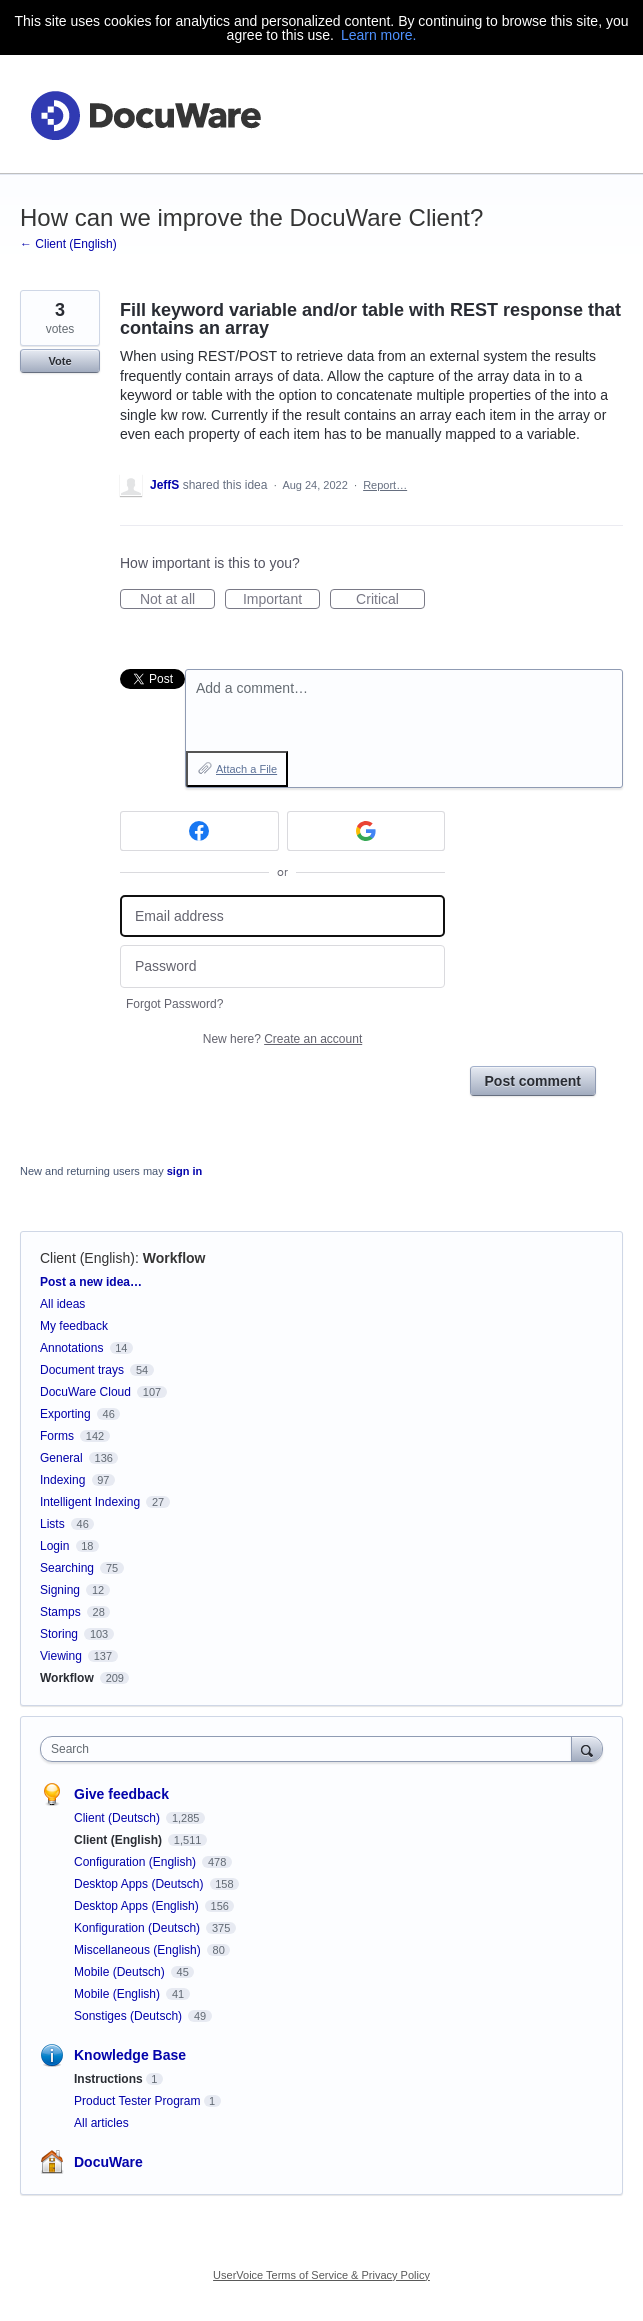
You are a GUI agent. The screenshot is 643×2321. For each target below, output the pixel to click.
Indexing (62, 1480)
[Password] (282, 966)
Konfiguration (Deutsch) (138, 1928)
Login (54, 1546)
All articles (101, 2123)
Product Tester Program (137, 2101)
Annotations (71, 1348)
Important (281, 600)
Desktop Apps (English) (138, 1906)
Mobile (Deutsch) (121, 1972)
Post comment (533, 1081)
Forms (57, 1436)
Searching (67, 1568)
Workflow (174, 1258)
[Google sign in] (366, 831)
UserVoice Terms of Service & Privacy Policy (321, 2275)
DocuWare (108, 2162)
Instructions (108, 2079)
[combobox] (310, 1749)
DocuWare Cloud (85, 1392)
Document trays (82, 1370)
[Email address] (282, 916)
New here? (282, 1039)
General (61, 1458)
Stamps (60, 1612)
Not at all (177, 600)
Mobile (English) (118, 1994)
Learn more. (378, 35)
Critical (390, 600)
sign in (184, 1171)
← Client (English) (68, 244)
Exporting (65, 1414)
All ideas (62, 1304)
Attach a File (246, 769)
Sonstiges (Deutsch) (129, 2016)
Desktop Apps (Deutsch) (140, 1884)
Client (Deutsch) (118, 1818)
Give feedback (121, 1794)
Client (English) (87, 1258)
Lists (52, 1524)
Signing (60, 1590)
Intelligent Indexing (90, 1502)
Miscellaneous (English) (139, 1950)
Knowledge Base (130, 2055)
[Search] (587, 1748)
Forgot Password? (174, 1004)
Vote (59, 361)
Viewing (61, 1656)
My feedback (74, 1326)
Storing (59, 1634)
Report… (385, 485)
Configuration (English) (136, 1862)
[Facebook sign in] (199, 831)
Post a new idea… (91, 1282)
